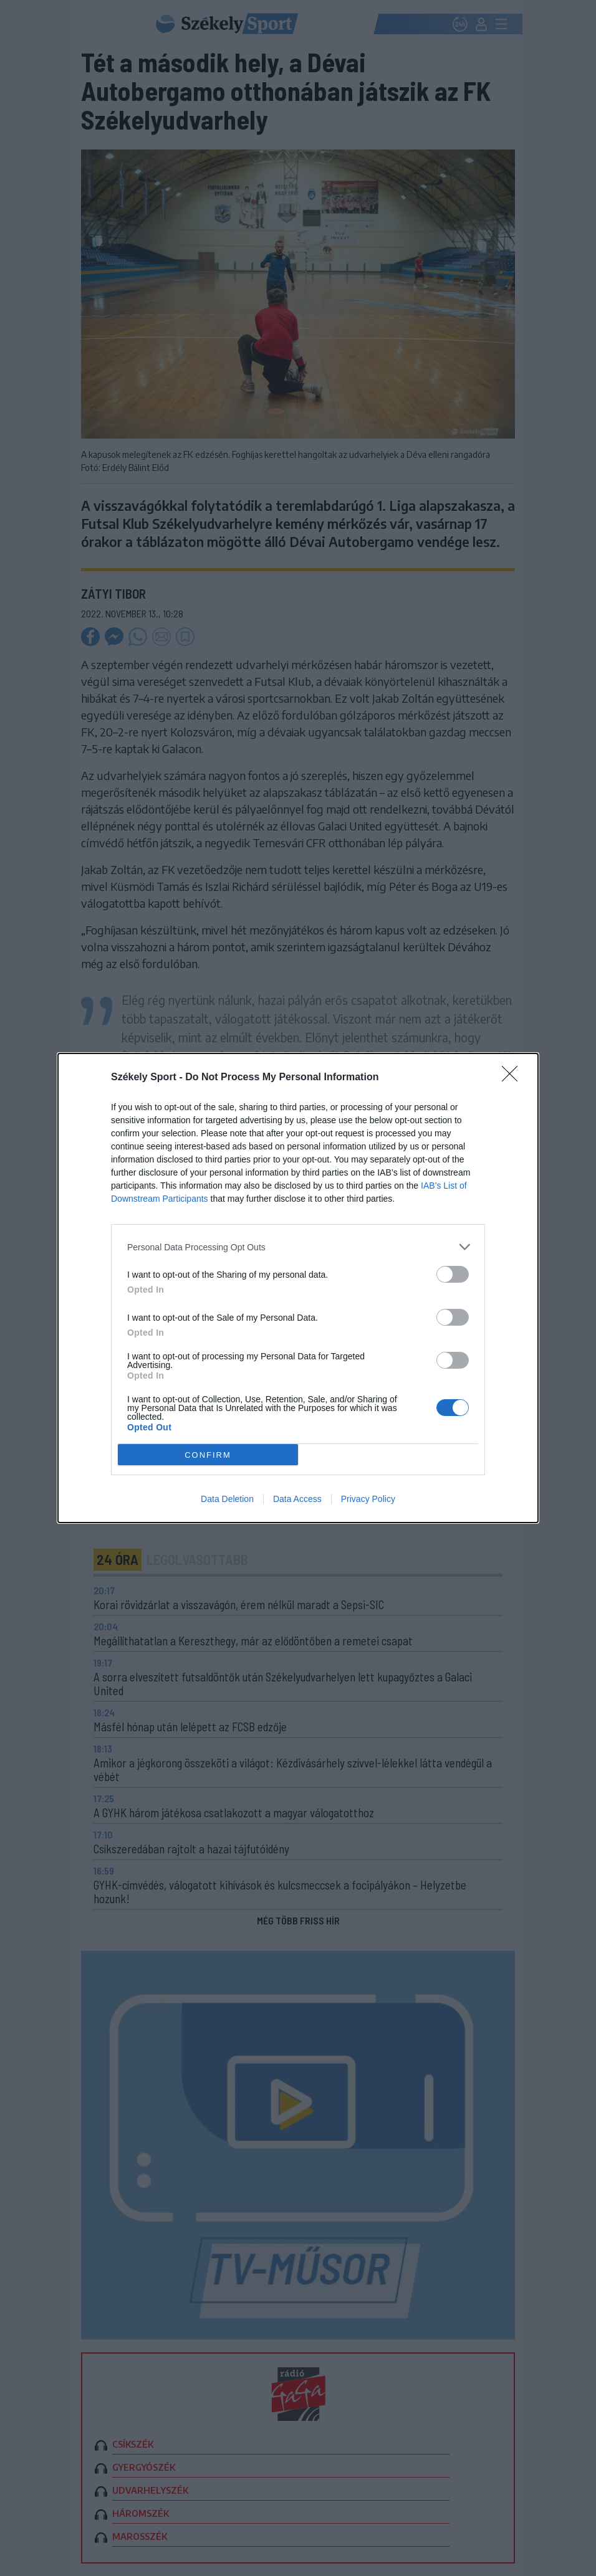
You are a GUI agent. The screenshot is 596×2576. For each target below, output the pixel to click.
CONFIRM (208, 1455)
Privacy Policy (368, 1499)
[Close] (514, 1078)
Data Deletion (227, 1499)
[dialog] (298, 1288)
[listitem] (298, 1246)
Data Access (297, 1499)
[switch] (452, 1274)
